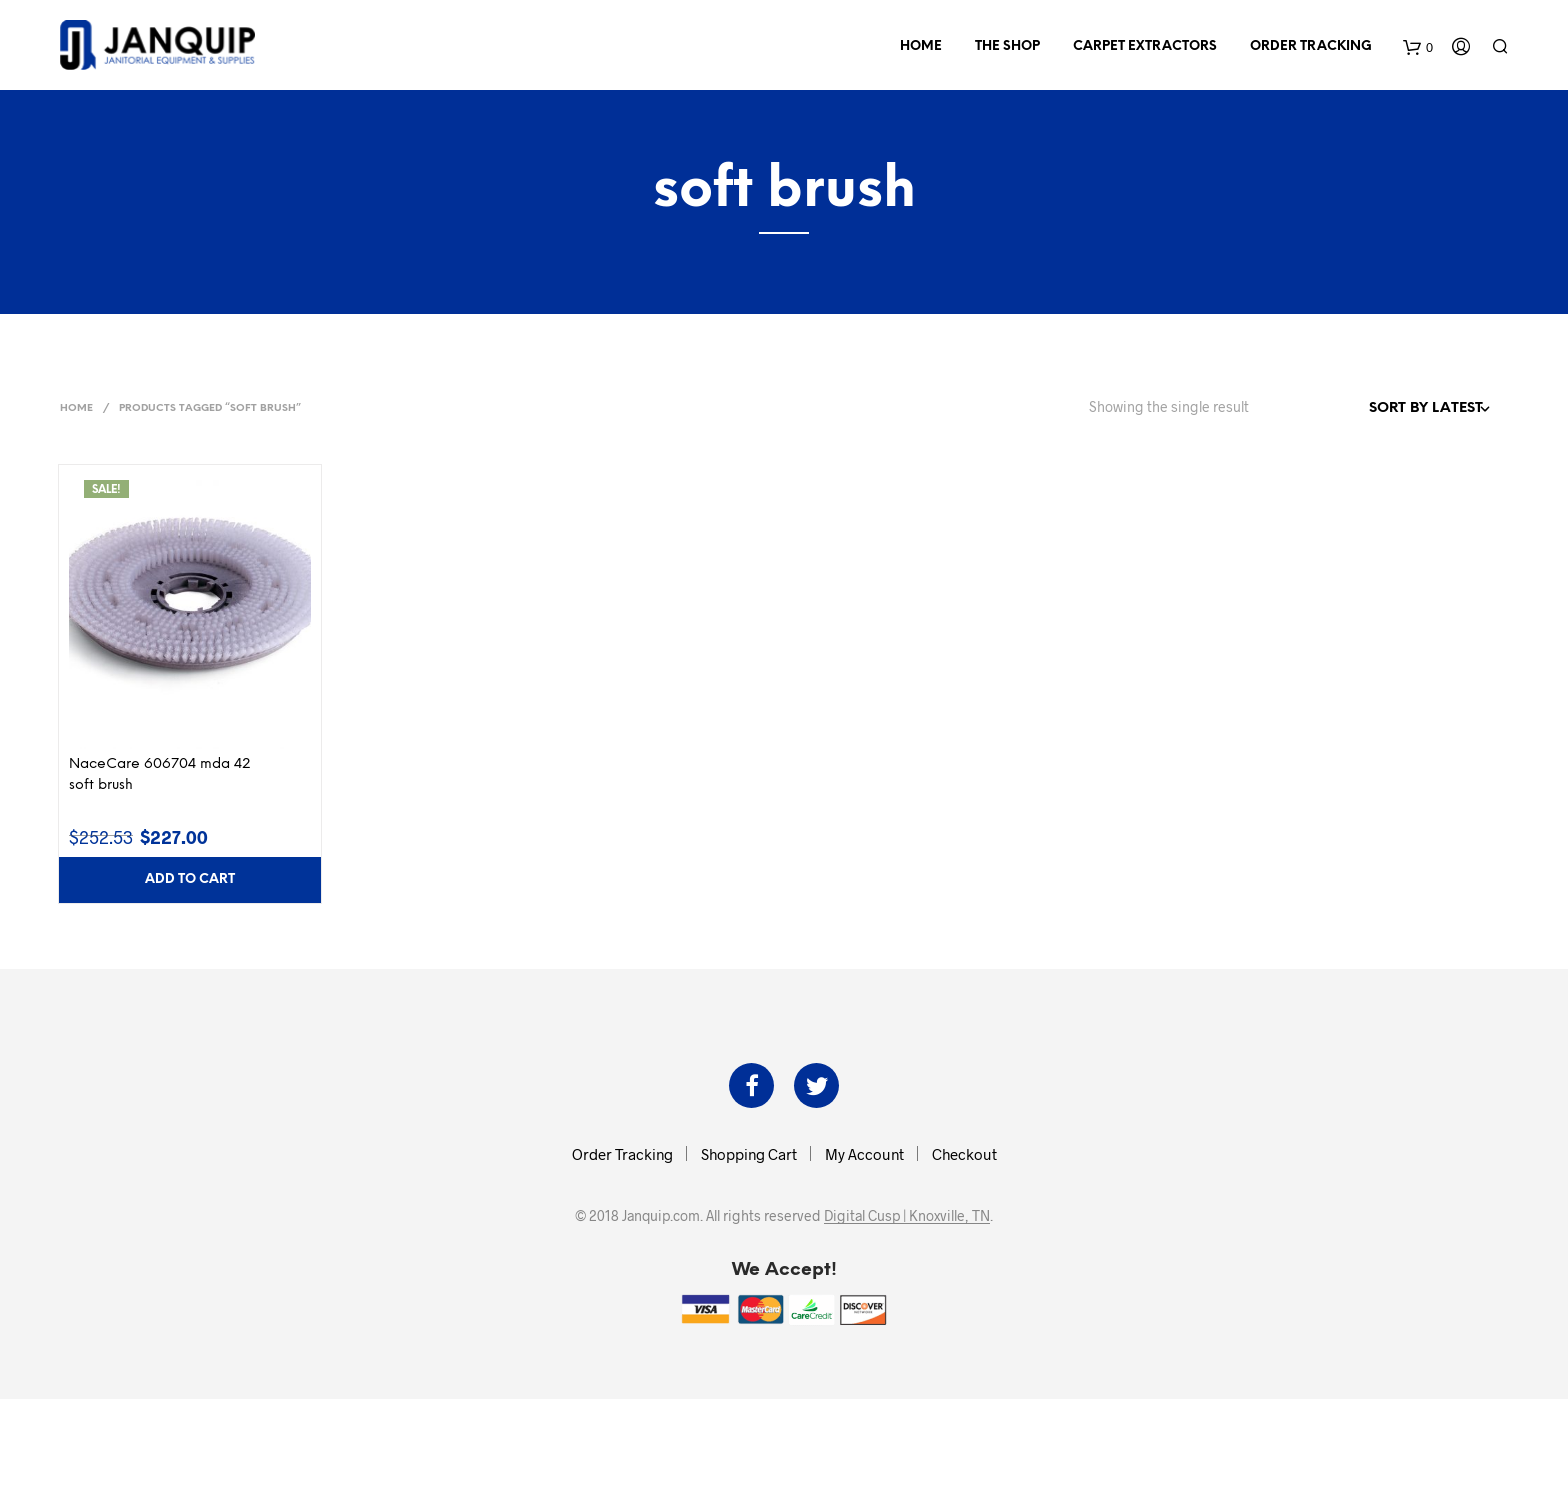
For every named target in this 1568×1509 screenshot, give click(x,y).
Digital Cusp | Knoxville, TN (907, 1216)
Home (921, 46)
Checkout (964, 1154)
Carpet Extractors (1145, 46)
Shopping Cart (749, 1154)
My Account (864, 1154)
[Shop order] (1386, 409)
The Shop (1007, 46)
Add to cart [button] (190, 879)
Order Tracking (1311, 46)
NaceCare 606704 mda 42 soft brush (160, 775)
